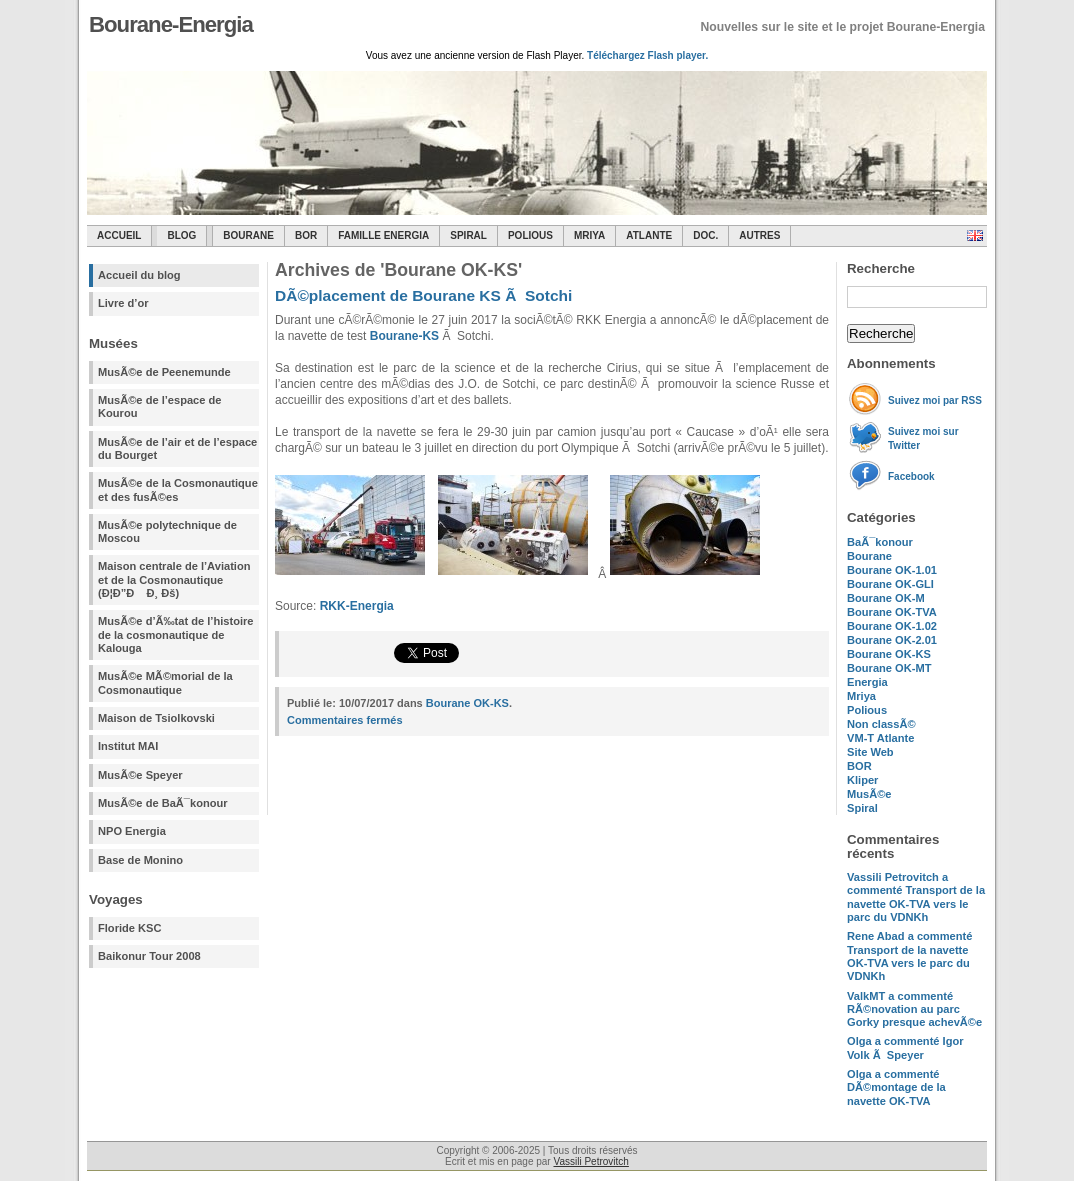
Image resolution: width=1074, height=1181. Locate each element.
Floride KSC (130, 928)
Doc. (705, 235)
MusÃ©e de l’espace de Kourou (159, 406)
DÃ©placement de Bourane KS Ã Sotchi (423, 295)
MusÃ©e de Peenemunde (164, 372)
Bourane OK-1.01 (892, 570)
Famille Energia (383, 235)
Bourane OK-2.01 (892, 640)
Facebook (911, 476)
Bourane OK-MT (889, 668)
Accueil (119, 235)
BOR (306, 235)
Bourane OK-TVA (892, 612)
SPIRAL (468, 235)
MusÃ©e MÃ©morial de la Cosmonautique (165, 682)
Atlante (649, 235)
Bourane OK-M (886, 598)
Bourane (248, 235)
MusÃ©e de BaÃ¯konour (163, 803)
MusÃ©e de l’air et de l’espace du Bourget (177, 448)
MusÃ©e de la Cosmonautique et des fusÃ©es (178, 489)
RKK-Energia (357, 606)
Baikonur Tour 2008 (149, 956)
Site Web (870, 752)
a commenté (916, 897)
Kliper (862, 780)
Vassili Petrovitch (590, 1161)
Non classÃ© (881, 724)
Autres (759, 235)
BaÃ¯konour (880, 542)
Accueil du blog (139, 275)
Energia (867, 682)
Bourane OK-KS (889, 654)
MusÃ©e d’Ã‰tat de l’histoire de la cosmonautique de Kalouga (176, 634)
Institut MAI (128, 746)
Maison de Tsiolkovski (156, 718)
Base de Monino (140, 860)
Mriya (589, 235)
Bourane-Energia (171, 24)
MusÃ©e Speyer (140, 775)
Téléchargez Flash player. (647, 55)
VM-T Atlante (880, 738)
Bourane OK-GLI (890, 584)
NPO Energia (132, 831)
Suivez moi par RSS (935, 400)
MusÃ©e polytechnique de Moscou (167, 531)
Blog (181, 235)
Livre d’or (123, 303)
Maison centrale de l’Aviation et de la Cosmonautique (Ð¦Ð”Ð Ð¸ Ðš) (174, 579)
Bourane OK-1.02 (892, 626)
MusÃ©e (869, 794)
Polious (530, 235)
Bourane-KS (404, 336)
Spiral (862, 808)
